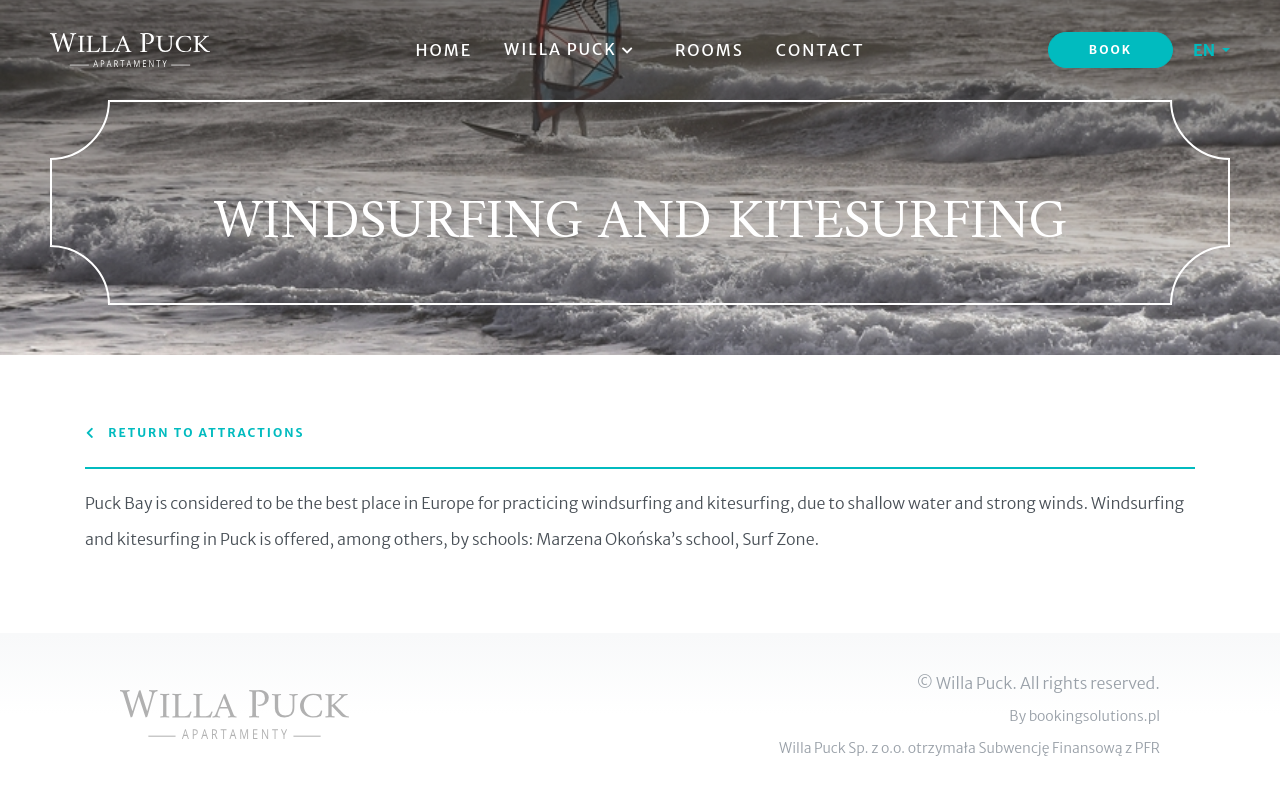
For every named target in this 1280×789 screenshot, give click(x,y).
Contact (820, 50)
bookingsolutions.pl (1094, 716)
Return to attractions (195, 432)
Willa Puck (573, 49)
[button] (1211, 50)
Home (443, 50)
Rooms (709, 50)
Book (1110, 49)
